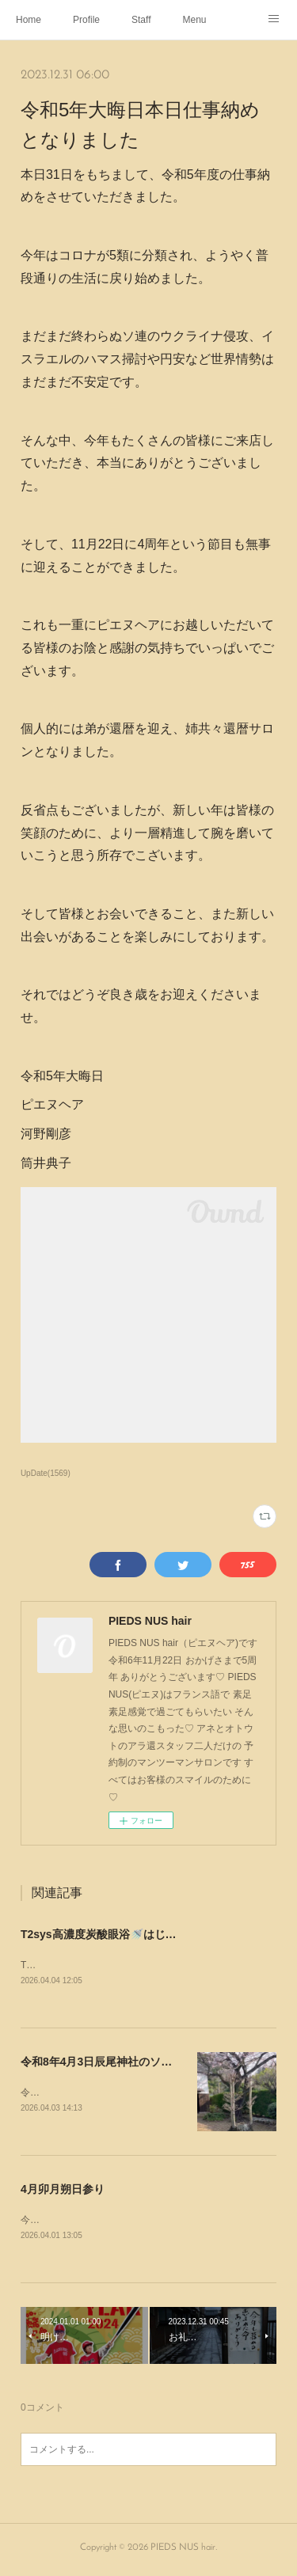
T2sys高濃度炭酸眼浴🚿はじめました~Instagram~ (148, 1934)
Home (28, 19)
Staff (140, 19)
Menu (195, 19)
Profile (86, 19)
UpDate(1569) (45, 1473)
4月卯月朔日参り (63, 2191)
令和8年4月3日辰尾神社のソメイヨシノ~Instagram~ (152, 2063)
